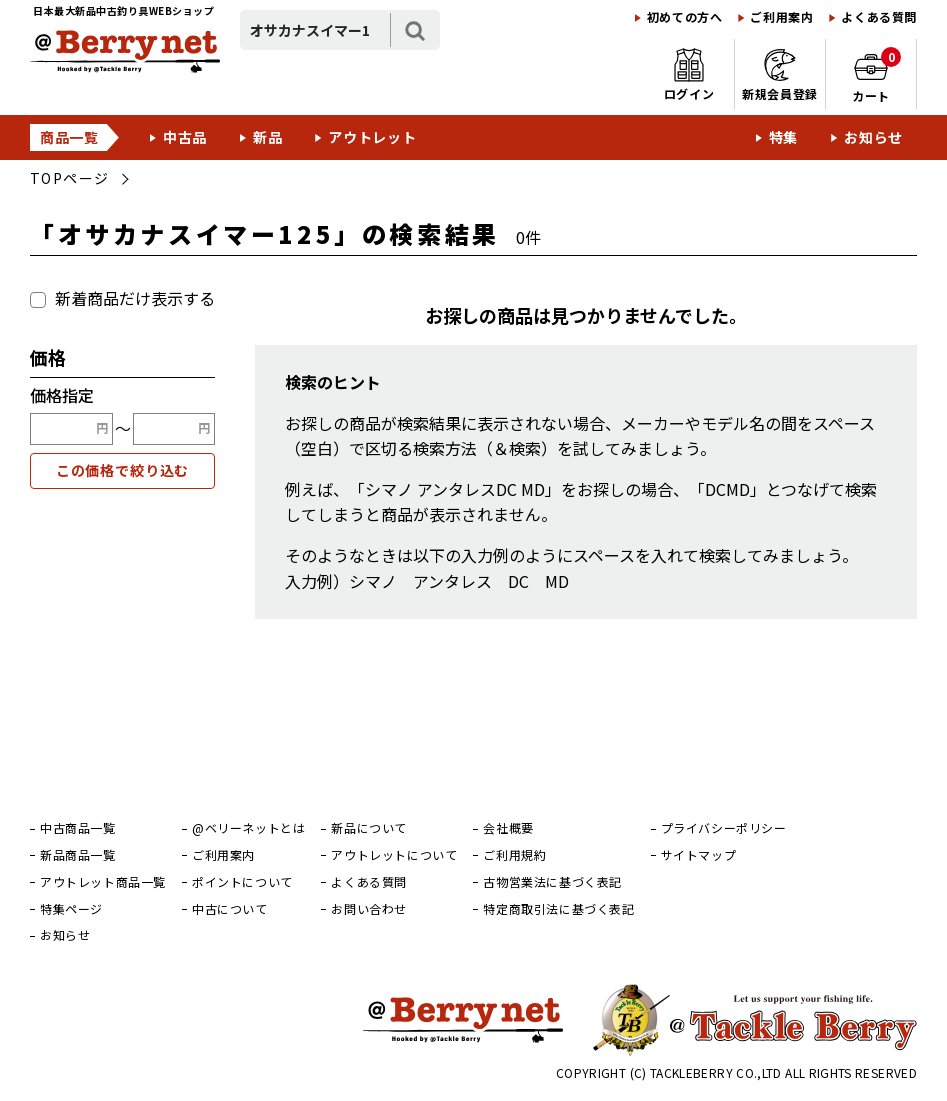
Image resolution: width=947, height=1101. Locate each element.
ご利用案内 (781, 17)
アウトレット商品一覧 (103, 882)
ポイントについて (242, 882)
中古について (230, 909)
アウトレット (372, 137)
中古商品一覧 (78, 828)
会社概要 (508, 828)
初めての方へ (685, 17)
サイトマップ (699, 855)
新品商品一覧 (78, 855)
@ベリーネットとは (248, 828)
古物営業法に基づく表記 (552, 882)
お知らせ (873, 137)
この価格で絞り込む (123, 470)
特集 (783, 137)
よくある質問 (879, 17)
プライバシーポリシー (724, 828)
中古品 (185, 137)
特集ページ (71, 909)
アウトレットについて (394, 855)
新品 (267, 137)
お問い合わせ (369, 909)
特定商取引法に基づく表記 (558, 909)
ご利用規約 (514, 855)
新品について (369, 828)
